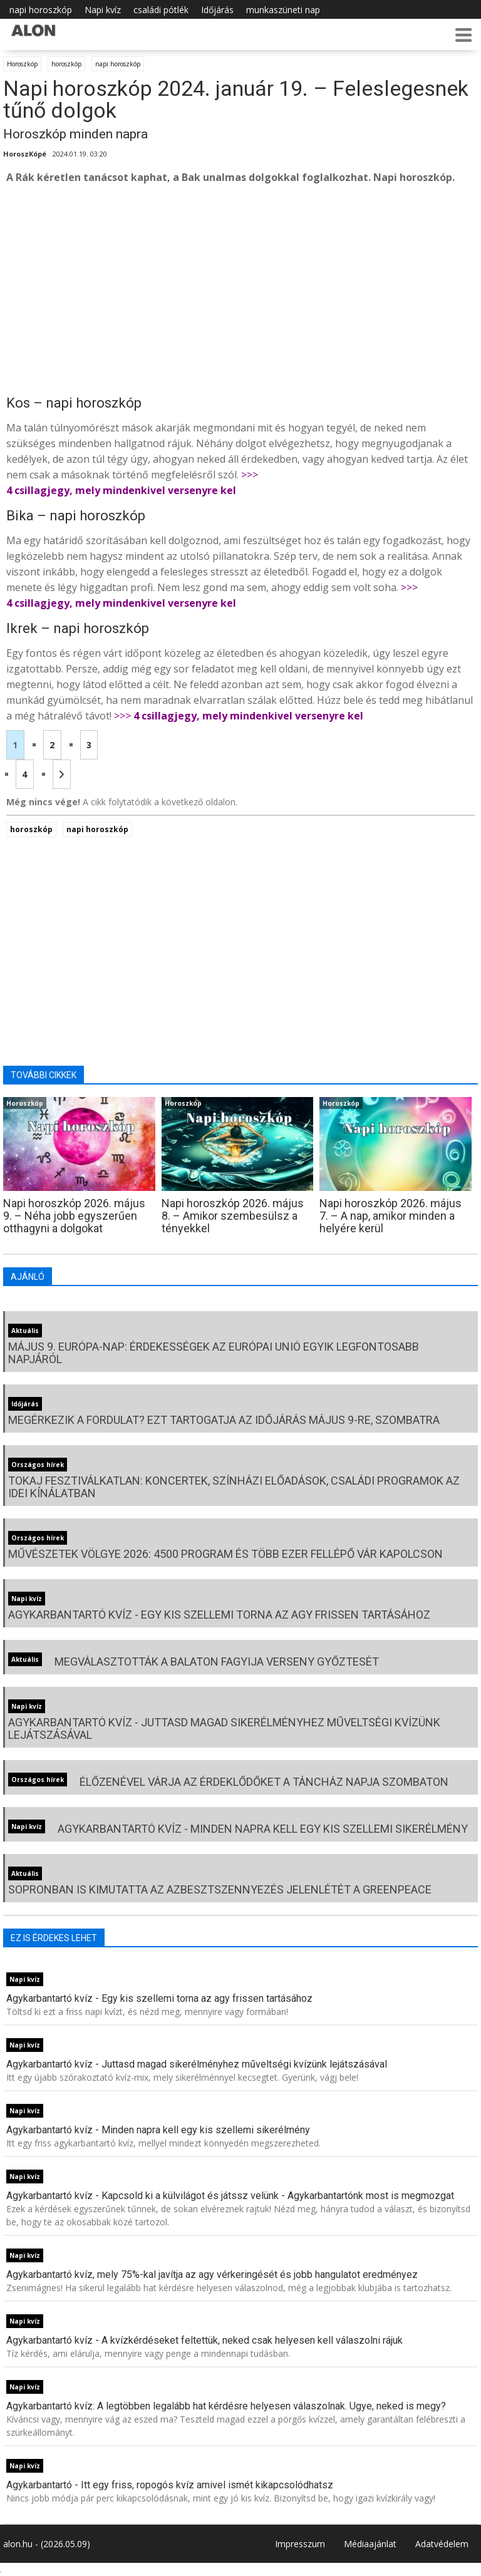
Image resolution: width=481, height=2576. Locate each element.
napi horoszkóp (40, 10)
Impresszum (300, 2544)
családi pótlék (161, 10)
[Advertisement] (240, 288)
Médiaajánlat (370, 2544)
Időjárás (217, 10)
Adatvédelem (441, 2544)
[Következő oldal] (61, 774)
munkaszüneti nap (283, 10)
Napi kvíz (103, 10)
